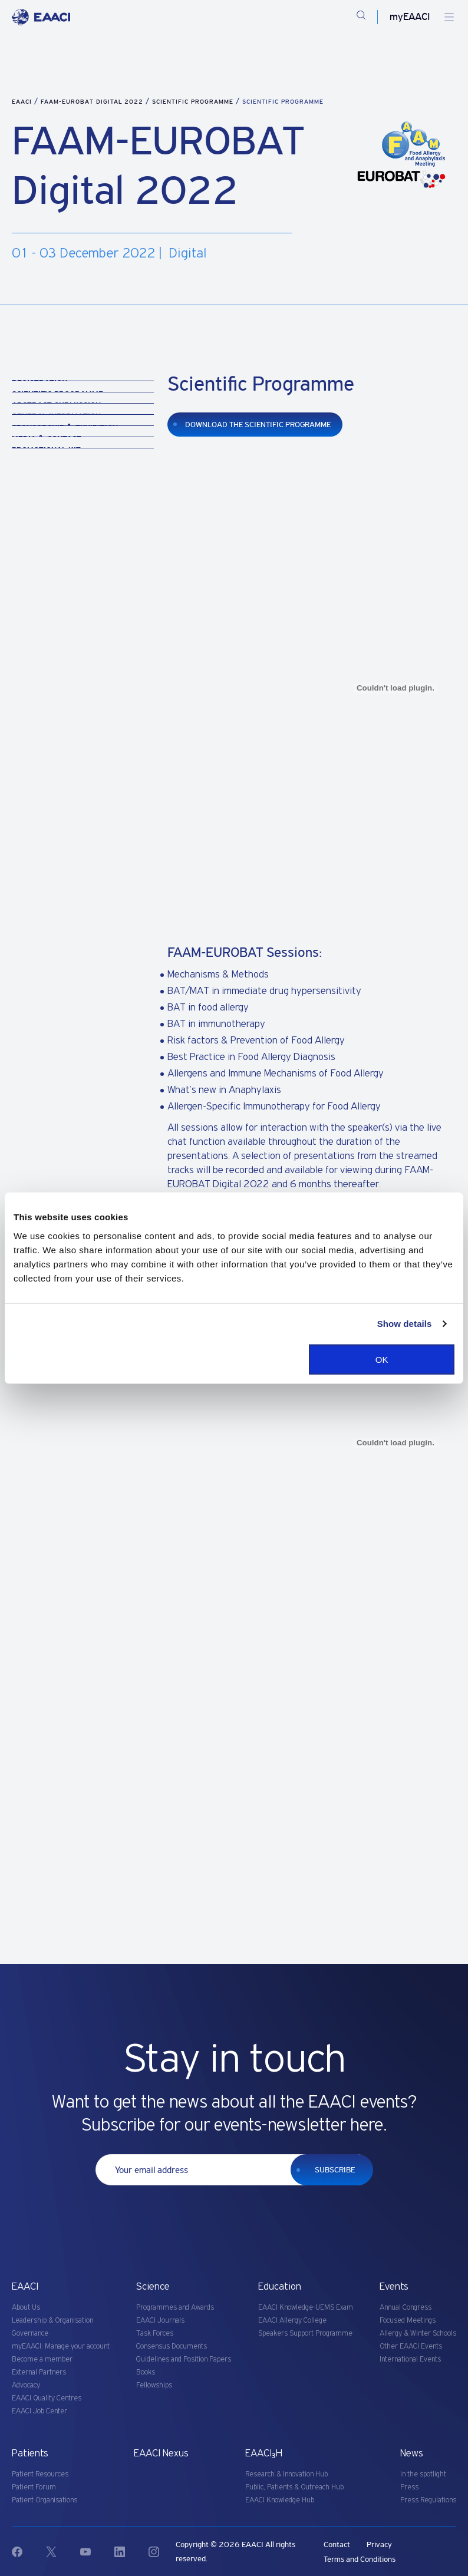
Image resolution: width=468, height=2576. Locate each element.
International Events (410, 2359)
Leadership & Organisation (52, 2320)
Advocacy (26, 2385)
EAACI (22, 101)
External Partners (39, 2372)
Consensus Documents (171, 2346)
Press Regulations (428, 2500)
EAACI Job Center (39, 2411)
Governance (30, 2333)
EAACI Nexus (161, 2453)
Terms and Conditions (360, 2559)
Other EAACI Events (411, 2346)
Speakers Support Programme (305, 2333)
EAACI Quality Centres (46, 2398)
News (411, 2453)
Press (409, 2487)
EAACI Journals (160, 2320)
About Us (26, 2307)
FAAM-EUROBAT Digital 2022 (93, 101)
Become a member (42, 2359)
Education (279, 2286)
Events (394, 2286)
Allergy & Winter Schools (418, 2333)
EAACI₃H (263, 2453)
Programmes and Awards (175, 2307)
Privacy (379, 2544)
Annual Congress (405, 2307)
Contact (337, 2544)
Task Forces (154, 2333)
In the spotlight (423, 2474)
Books (145, 2372)
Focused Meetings (408, 2320)
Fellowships (154, 2385)
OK (381, 1359)
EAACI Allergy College (292, 2320)
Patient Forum (34, 2487)
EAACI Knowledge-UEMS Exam (305, 2307)
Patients (30, 2453)
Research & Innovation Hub (286, 2474)
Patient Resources (40, 2474)
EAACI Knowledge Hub (279, 2500)
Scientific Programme (194, 101)
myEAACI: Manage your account (61, 2346)
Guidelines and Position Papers (183, 2359)
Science (153, 2286)
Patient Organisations (44, 2500)
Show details (404, 1324)
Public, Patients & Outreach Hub (294, 2487)
